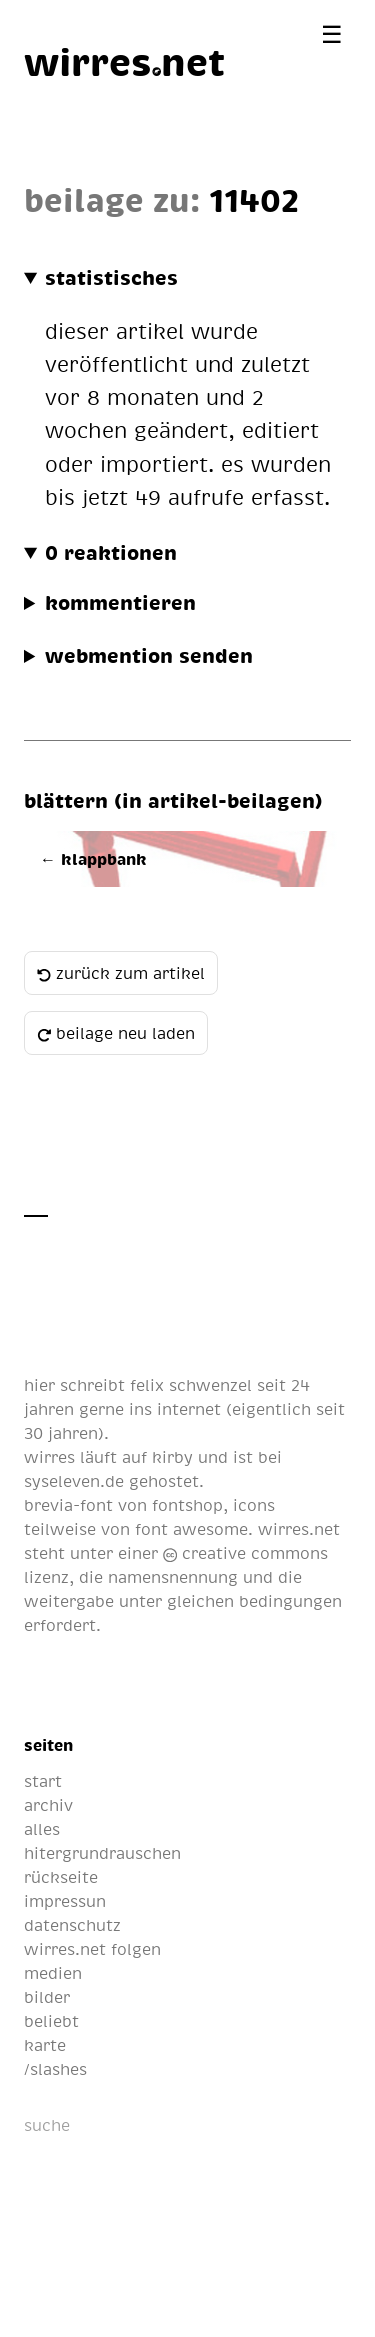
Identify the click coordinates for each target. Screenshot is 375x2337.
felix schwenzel (191, 1385)
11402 (254, 199)
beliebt (51, 2021)
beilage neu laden (116, 1033)
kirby (172, 1457)
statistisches (111, 277)
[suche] (123, 2125)
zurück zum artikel (121, 973)
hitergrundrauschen (102, 1853)
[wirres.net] (124, 61)
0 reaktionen (111, 552)
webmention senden (149, 655)
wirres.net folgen (92, 1949)
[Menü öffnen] (332, 33)
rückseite (61, 1877)
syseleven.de (74, 1481)
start (43, 1781)
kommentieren (120, 602)
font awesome (191, 1529)
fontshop (187, 1505)
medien (53, 1973)
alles (42, 1829)
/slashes (55, 2069)
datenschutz (72, 1925)
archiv (48, 1805)
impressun (65, 1901)
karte (45, 2045)
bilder (47, 1997)
